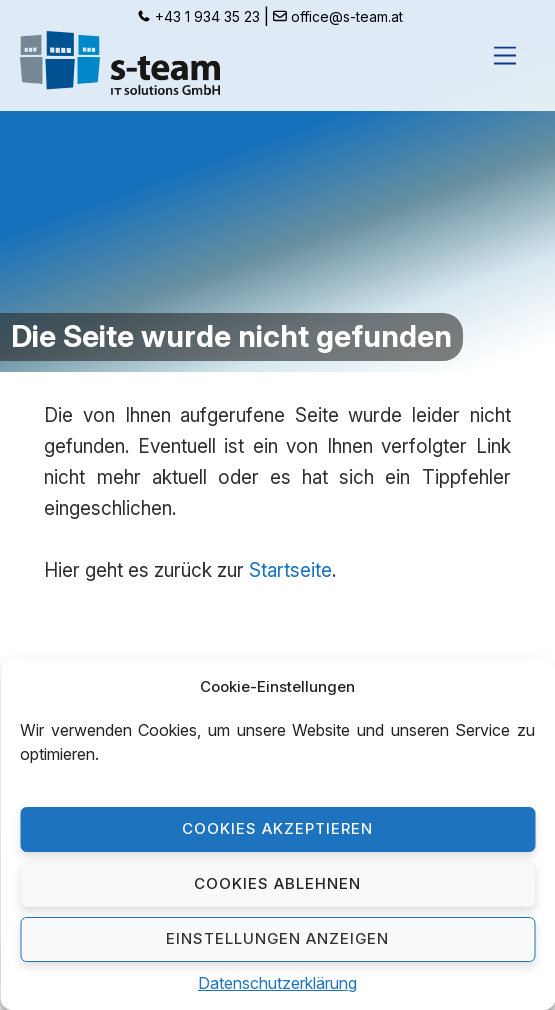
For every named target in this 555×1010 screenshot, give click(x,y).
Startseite (290, 570)
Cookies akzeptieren (277, 828)
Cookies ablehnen (277, 883)
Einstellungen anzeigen (277, 938)
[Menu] (505, 55)
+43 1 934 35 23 (207, 17)
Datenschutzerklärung (277, 983)
